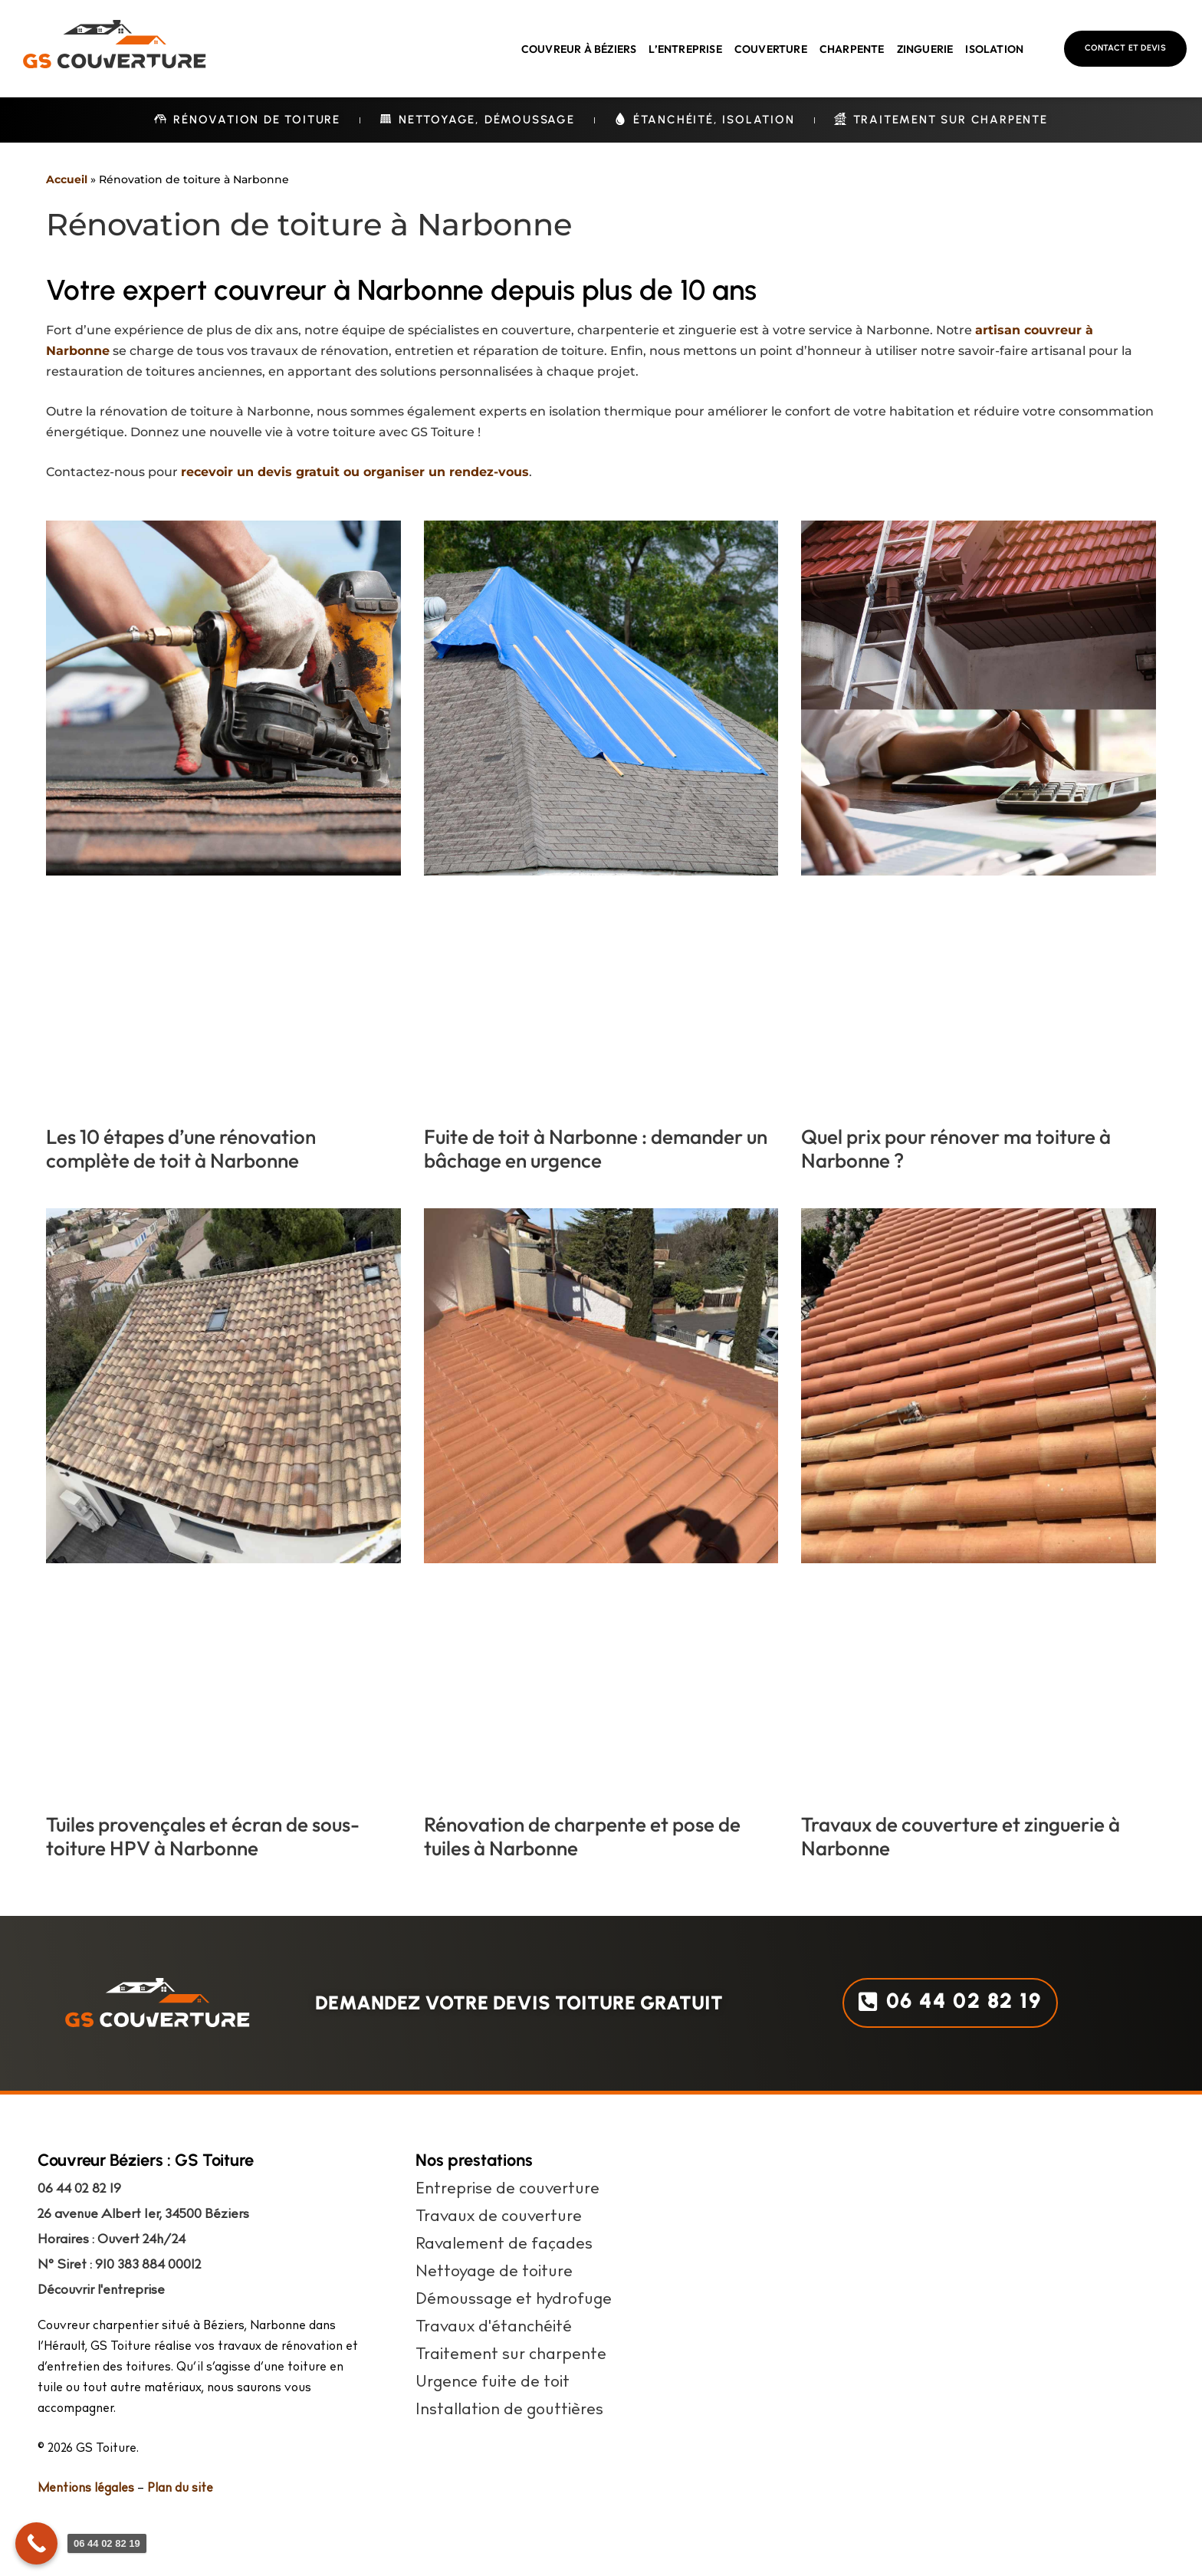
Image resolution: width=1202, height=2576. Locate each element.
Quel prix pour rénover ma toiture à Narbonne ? (956, 1148)
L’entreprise (685, 49)
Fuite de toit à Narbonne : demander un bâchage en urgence (595, 1148)
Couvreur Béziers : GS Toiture (146, 2160)
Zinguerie (925, 49)
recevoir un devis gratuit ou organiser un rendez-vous (355, 472)
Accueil (66, 179)
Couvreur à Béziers (579, 49)
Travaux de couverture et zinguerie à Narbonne (960, 1836)
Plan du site (180, 2489)
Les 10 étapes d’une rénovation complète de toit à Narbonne (181, 1148)
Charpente (852, 49)
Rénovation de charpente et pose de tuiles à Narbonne (582, 1836)
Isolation (994, 49)
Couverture (770, 49)
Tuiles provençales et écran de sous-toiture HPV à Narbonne (203, 1836)
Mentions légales (86, 2489)
